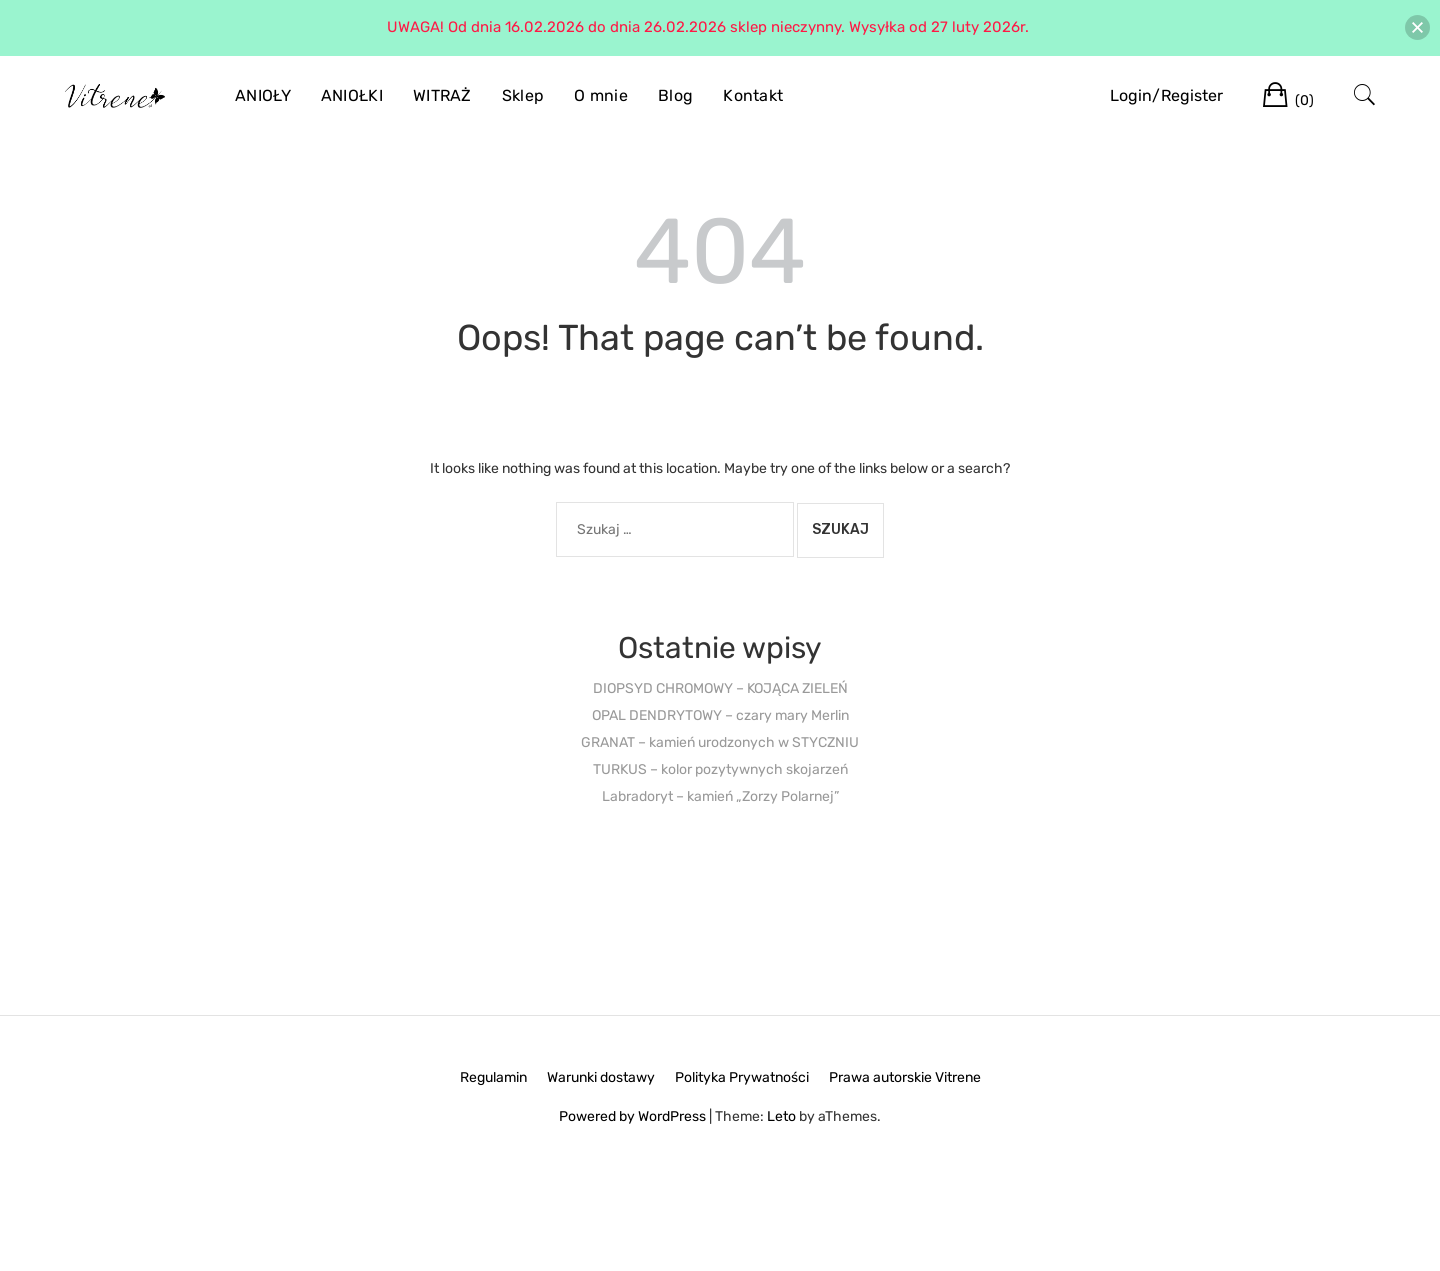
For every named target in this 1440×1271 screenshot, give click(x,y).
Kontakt (753, 95)
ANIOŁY (263, 95)
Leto (781, 1116)
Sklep (523, 95)
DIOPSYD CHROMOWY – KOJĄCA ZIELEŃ (720, 688)
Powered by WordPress (632, 1116)
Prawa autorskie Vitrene (905, 1077)
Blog (675, 95)
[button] (1417, 27)
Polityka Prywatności (742, 1077)
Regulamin (493, 1077)
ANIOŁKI (352, 95)
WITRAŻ (442, 95)
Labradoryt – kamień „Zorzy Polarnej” (720, 796)
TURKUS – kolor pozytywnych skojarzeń (720, 769)
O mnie (601, 95)
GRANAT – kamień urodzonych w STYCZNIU (720, 742)
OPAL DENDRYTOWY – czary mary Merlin (720, 715)
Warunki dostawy (601, 1077)
